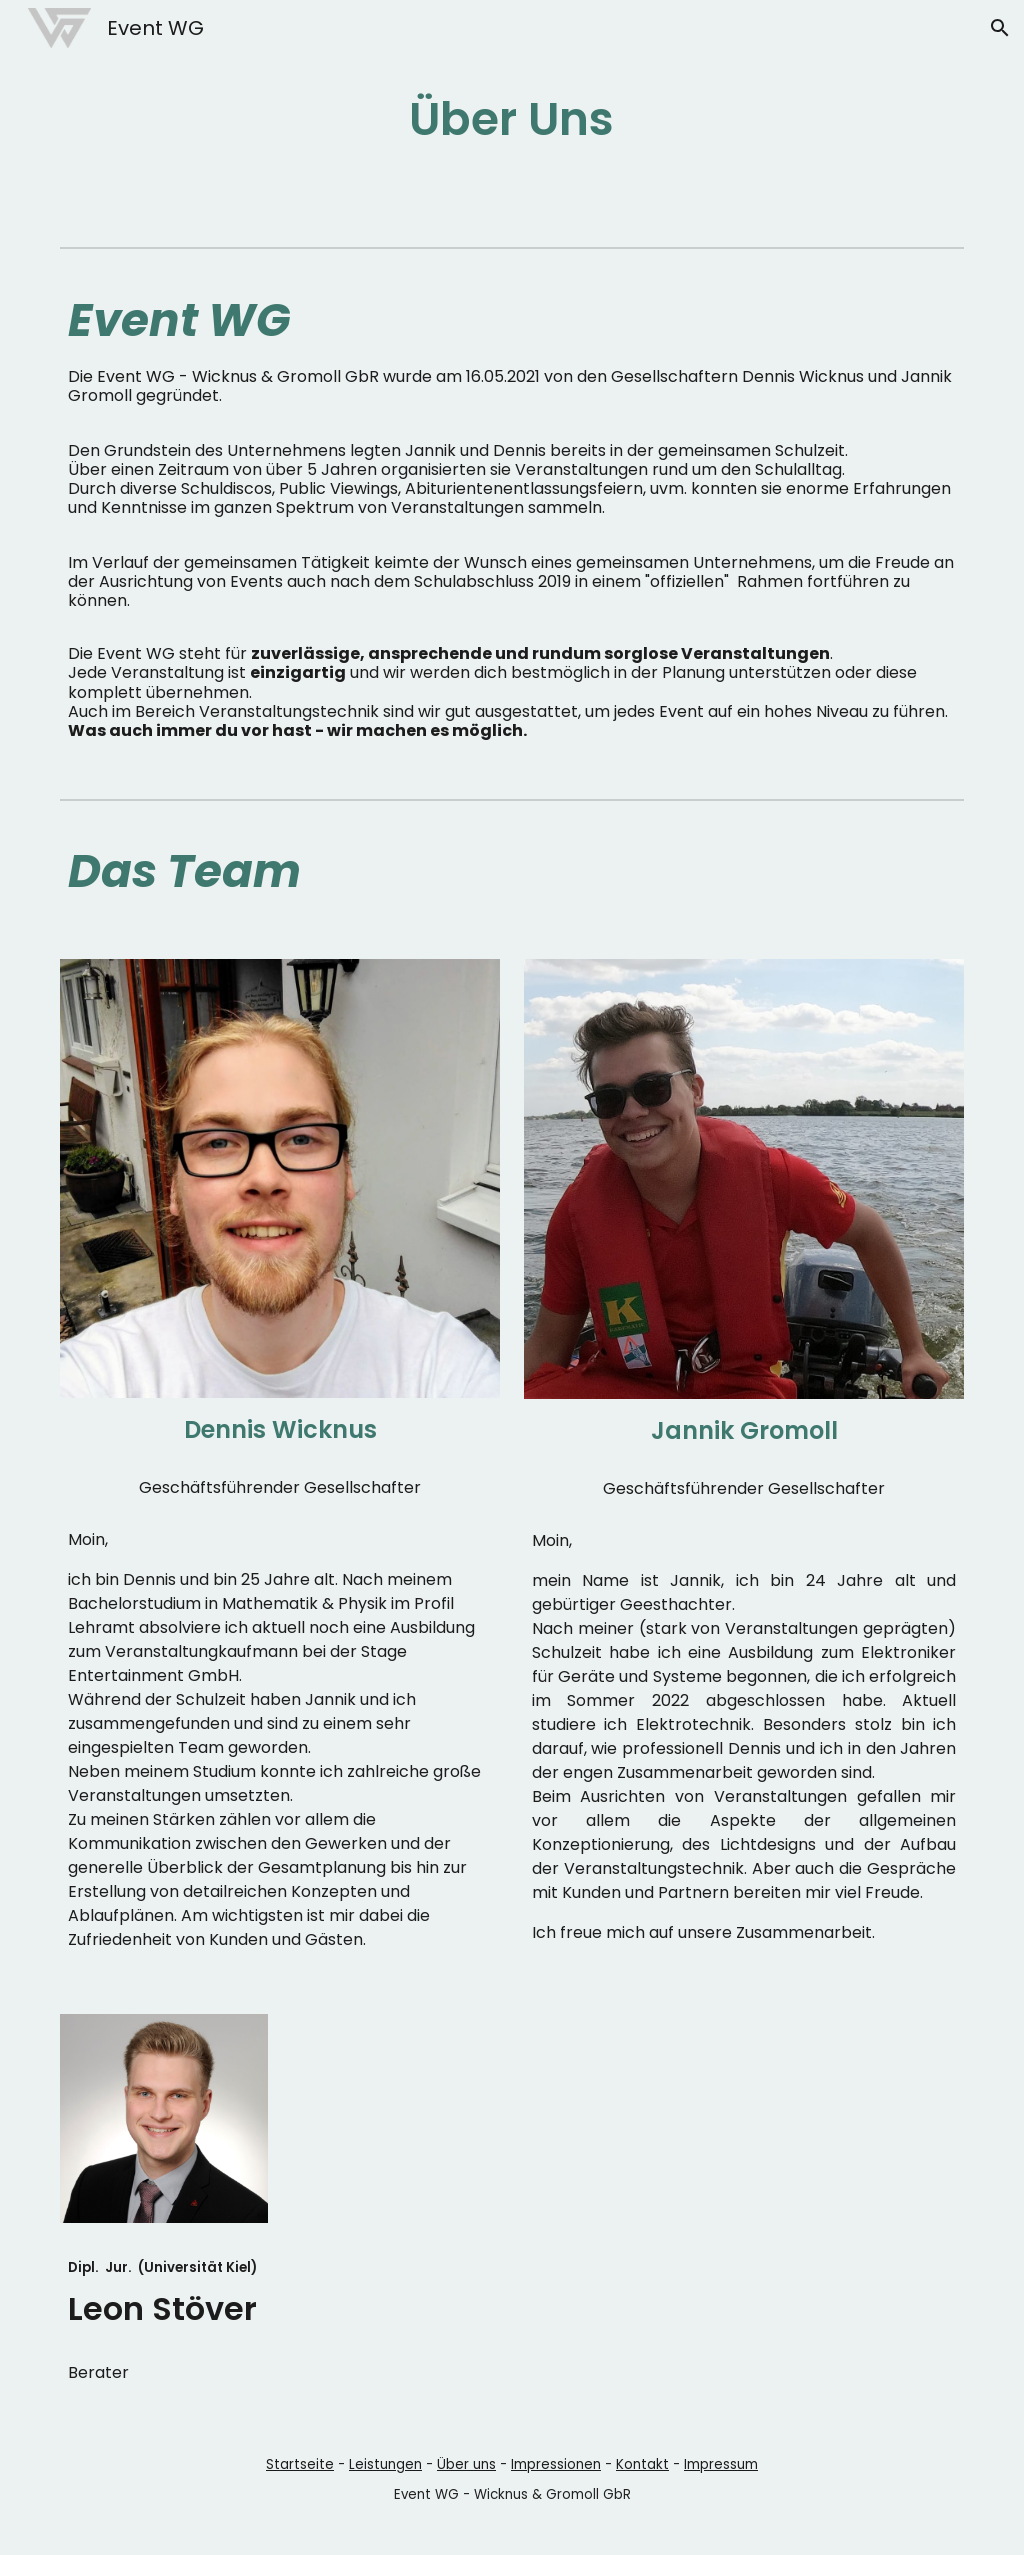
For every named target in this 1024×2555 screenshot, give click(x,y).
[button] (1000, 28)
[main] (511, 119)
